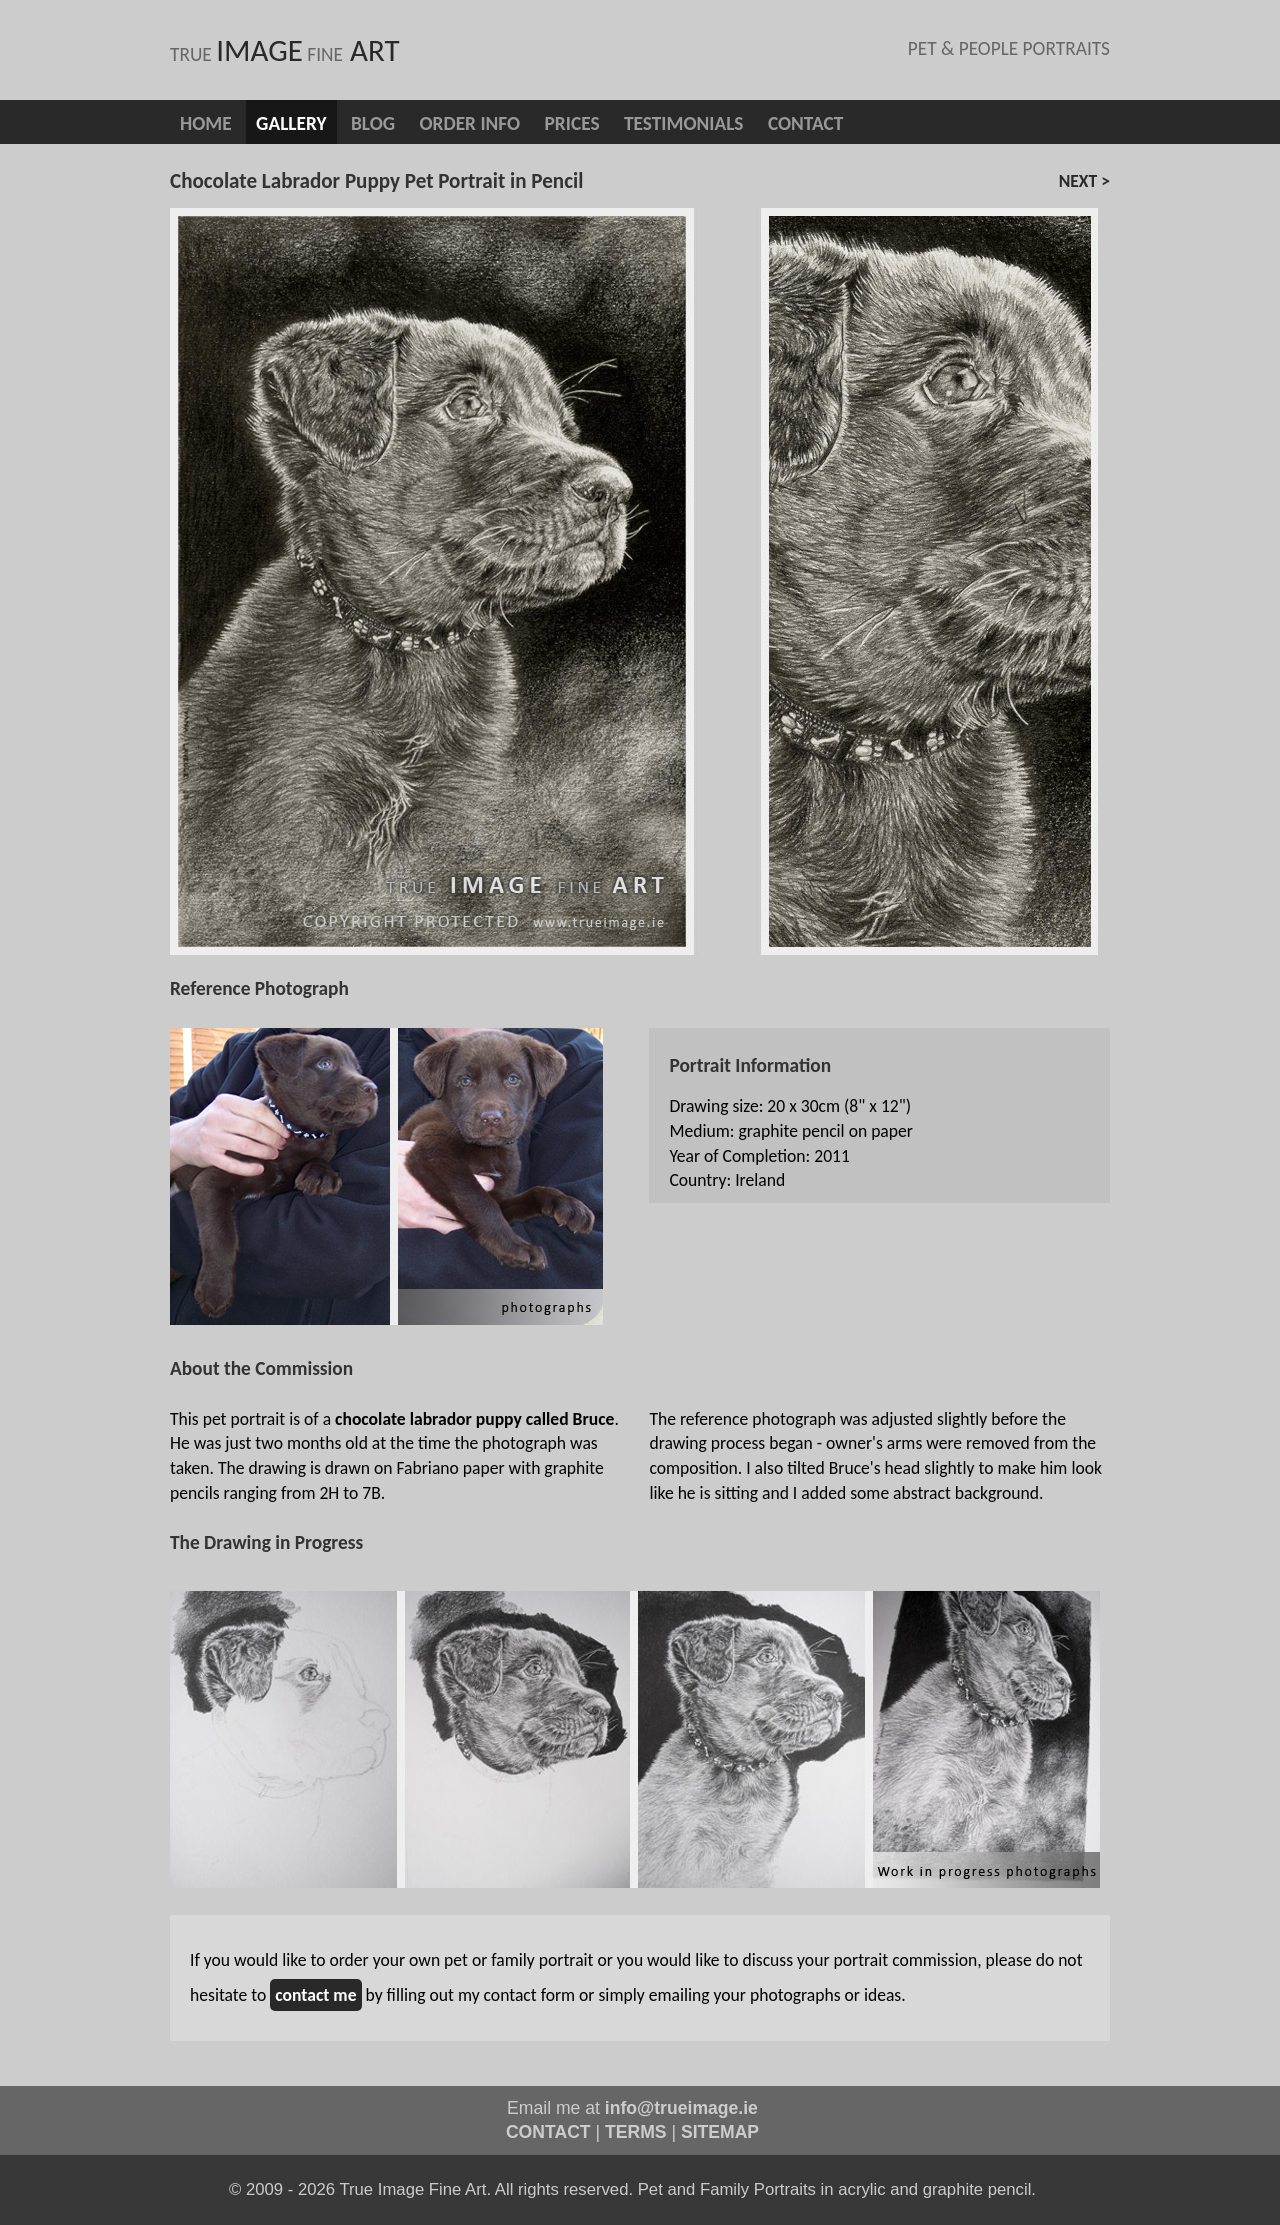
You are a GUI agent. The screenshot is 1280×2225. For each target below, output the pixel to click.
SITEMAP (720, 2132)
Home (206, 123)
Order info (469, 123)
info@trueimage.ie (681, 2108)
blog (373, 123)
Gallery (291, 123)
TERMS (636, 2132)
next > (1084, 181)
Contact (805, 123)
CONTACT (548, 2132)
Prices (572, 123)
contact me (315, 1995)
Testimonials (684, 123)
